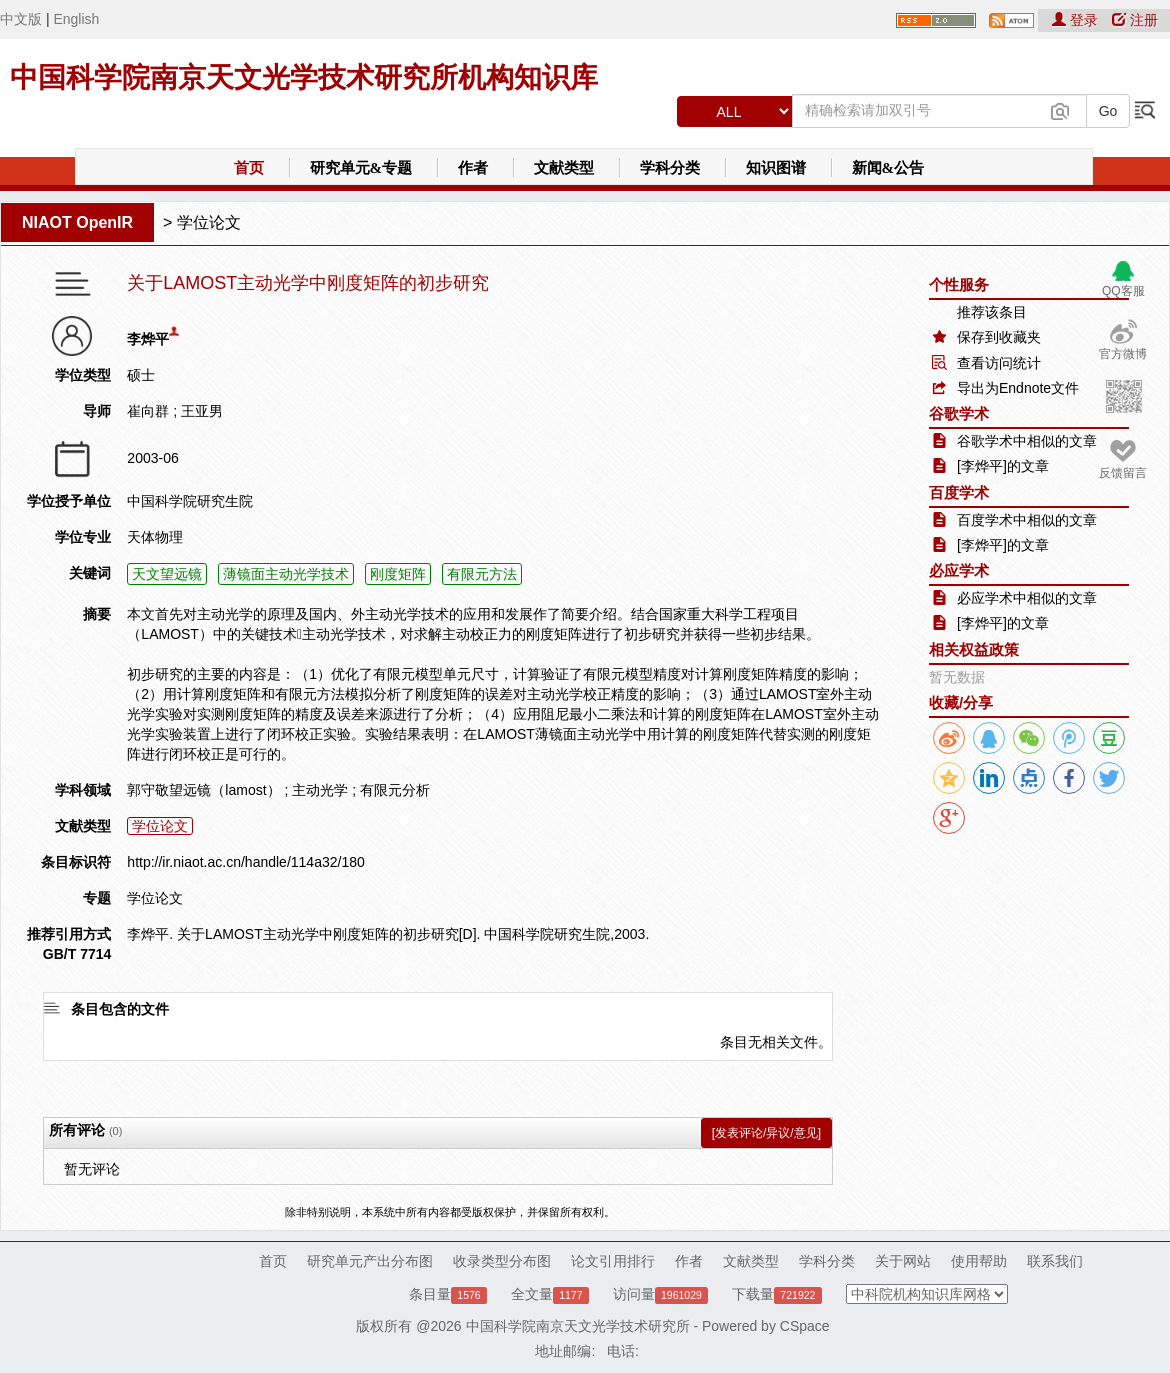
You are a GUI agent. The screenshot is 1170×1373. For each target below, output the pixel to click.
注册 (1135, 20)
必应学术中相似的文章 (1027, 598)
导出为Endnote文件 (1018, 388)
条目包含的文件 (120, 1009)
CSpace (805, 1326)
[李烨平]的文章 (1003, 466)
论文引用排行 (613, 1261)
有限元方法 (482, 574)
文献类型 (564, 168)
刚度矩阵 (398, 574)
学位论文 (209, 222)
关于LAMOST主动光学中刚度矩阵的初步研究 (308, 283)
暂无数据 (957, 677)
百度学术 (959, 492)
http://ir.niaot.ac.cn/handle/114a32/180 (245, 862)
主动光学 (320, 790)
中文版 (21, 19)
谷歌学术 (959, 413)
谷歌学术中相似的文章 (1027, 441)
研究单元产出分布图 (370, 1261)
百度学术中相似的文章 (1027, 520)
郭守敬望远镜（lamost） (203, 790)
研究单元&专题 (361, 168)
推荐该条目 (992, 312)
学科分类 (670, 168)
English (76, 19)
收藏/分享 (961, 702)
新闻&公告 (888, 168)
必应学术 (959, 570)
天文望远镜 (167, 574)
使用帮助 (979, 1261)
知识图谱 (776, 168)
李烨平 (148, 339)
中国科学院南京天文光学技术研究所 (578, 1326)
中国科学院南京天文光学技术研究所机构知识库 (304, 77)
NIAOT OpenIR (77, 222)
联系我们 (1055, 1261)
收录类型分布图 (502, 1261)
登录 (1077, 20)
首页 (249, 168)
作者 (473, 168)
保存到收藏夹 (999, 337)
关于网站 (903, 1261)
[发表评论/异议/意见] (766, 1133)
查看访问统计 (999, 363)
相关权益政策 (974, 649)
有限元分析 (395, 790)
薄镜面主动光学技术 (286, 574)
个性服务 (959, 284)
